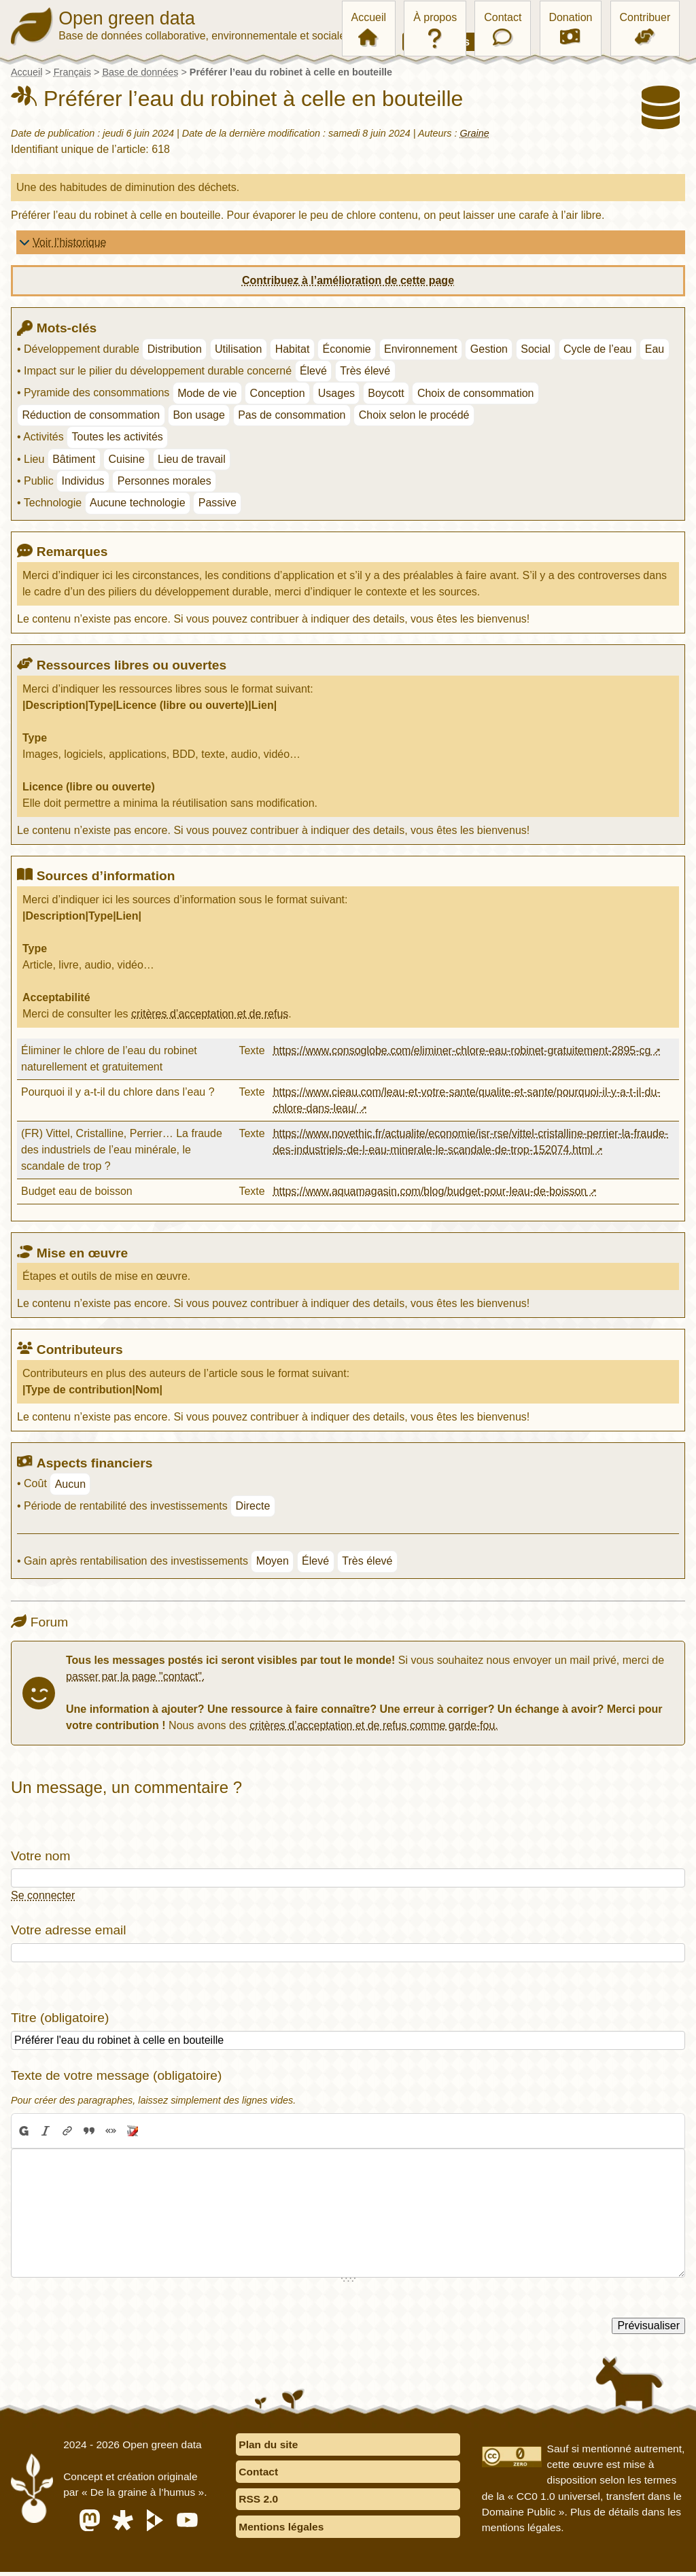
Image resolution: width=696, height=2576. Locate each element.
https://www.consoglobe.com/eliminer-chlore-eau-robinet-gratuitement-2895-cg (462, 1050)
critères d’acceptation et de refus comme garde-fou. (373, 1725)
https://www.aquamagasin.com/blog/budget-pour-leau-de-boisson (430, 1191)
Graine (474, 133)
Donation (570, 17)
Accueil (369, 17)
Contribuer (645, 17)
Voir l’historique (70, 242)
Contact (502, 17)
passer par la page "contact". (135, 1676)
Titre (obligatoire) (60, 2018)
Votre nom (40, 1856)
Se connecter (43, 1895)
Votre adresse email (68, 1930)
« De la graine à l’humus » (147, 2494)
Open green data (128, 16)
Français (72, 72)
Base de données (140, 72)
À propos (435, 17)
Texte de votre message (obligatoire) (116, 2075)
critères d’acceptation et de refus (209, 1014)
